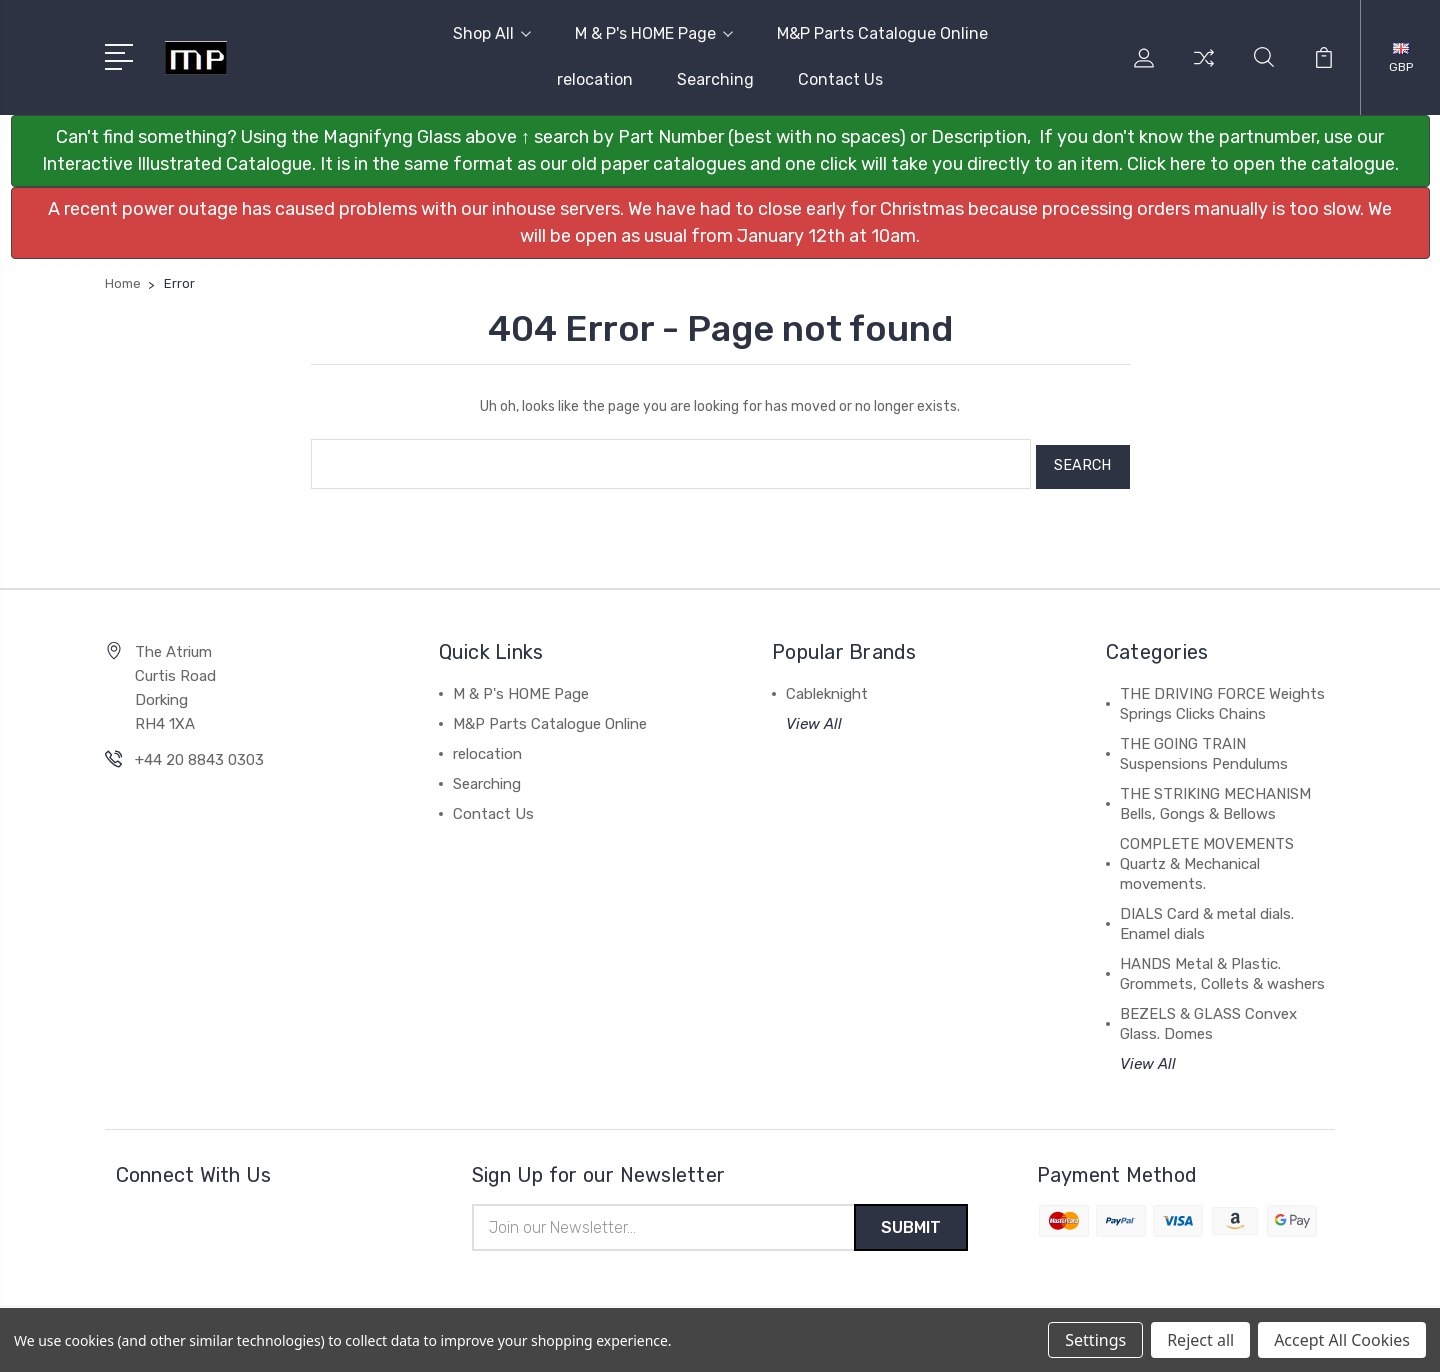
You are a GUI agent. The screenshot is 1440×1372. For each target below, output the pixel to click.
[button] (720, 151)
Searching (715, 79)
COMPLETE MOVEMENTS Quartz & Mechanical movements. (1207, 858)
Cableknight (827, 688)
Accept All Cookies (1342, 1340)
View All (814, 718)
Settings (1095, 1340)
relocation (595, 79)
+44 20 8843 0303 (199, 754)
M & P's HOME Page (654, 33)
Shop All (492, 33)
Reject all (1200, 1340)
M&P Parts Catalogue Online (882, 33)
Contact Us (840, 79)
